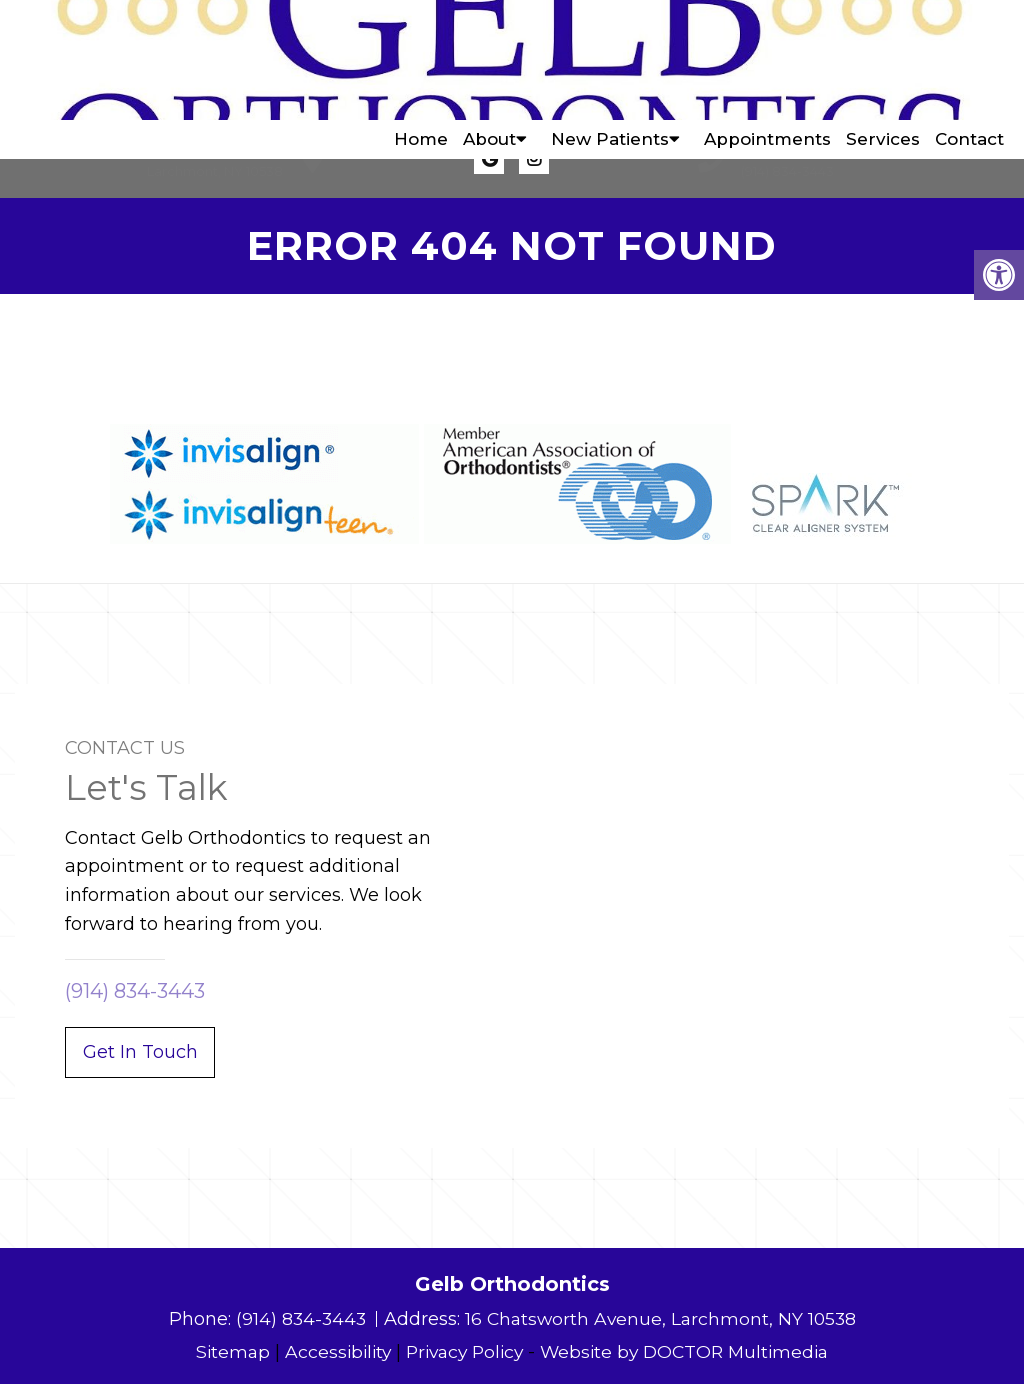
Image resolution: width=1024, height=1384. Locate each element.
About (489, 60)
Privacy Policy (462, 1352)
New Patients (610, 60)
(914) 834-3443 (787, 171)
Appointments (767, 60)
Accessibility (330, 1352)
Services (883, 60)
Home (421, 60)
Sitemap (222, 1352)
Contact (969, 60)
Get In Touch (140, 1052)
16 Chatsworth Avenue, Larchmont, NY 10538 (662, 1319)
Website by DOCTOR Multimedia (691, 1352)
